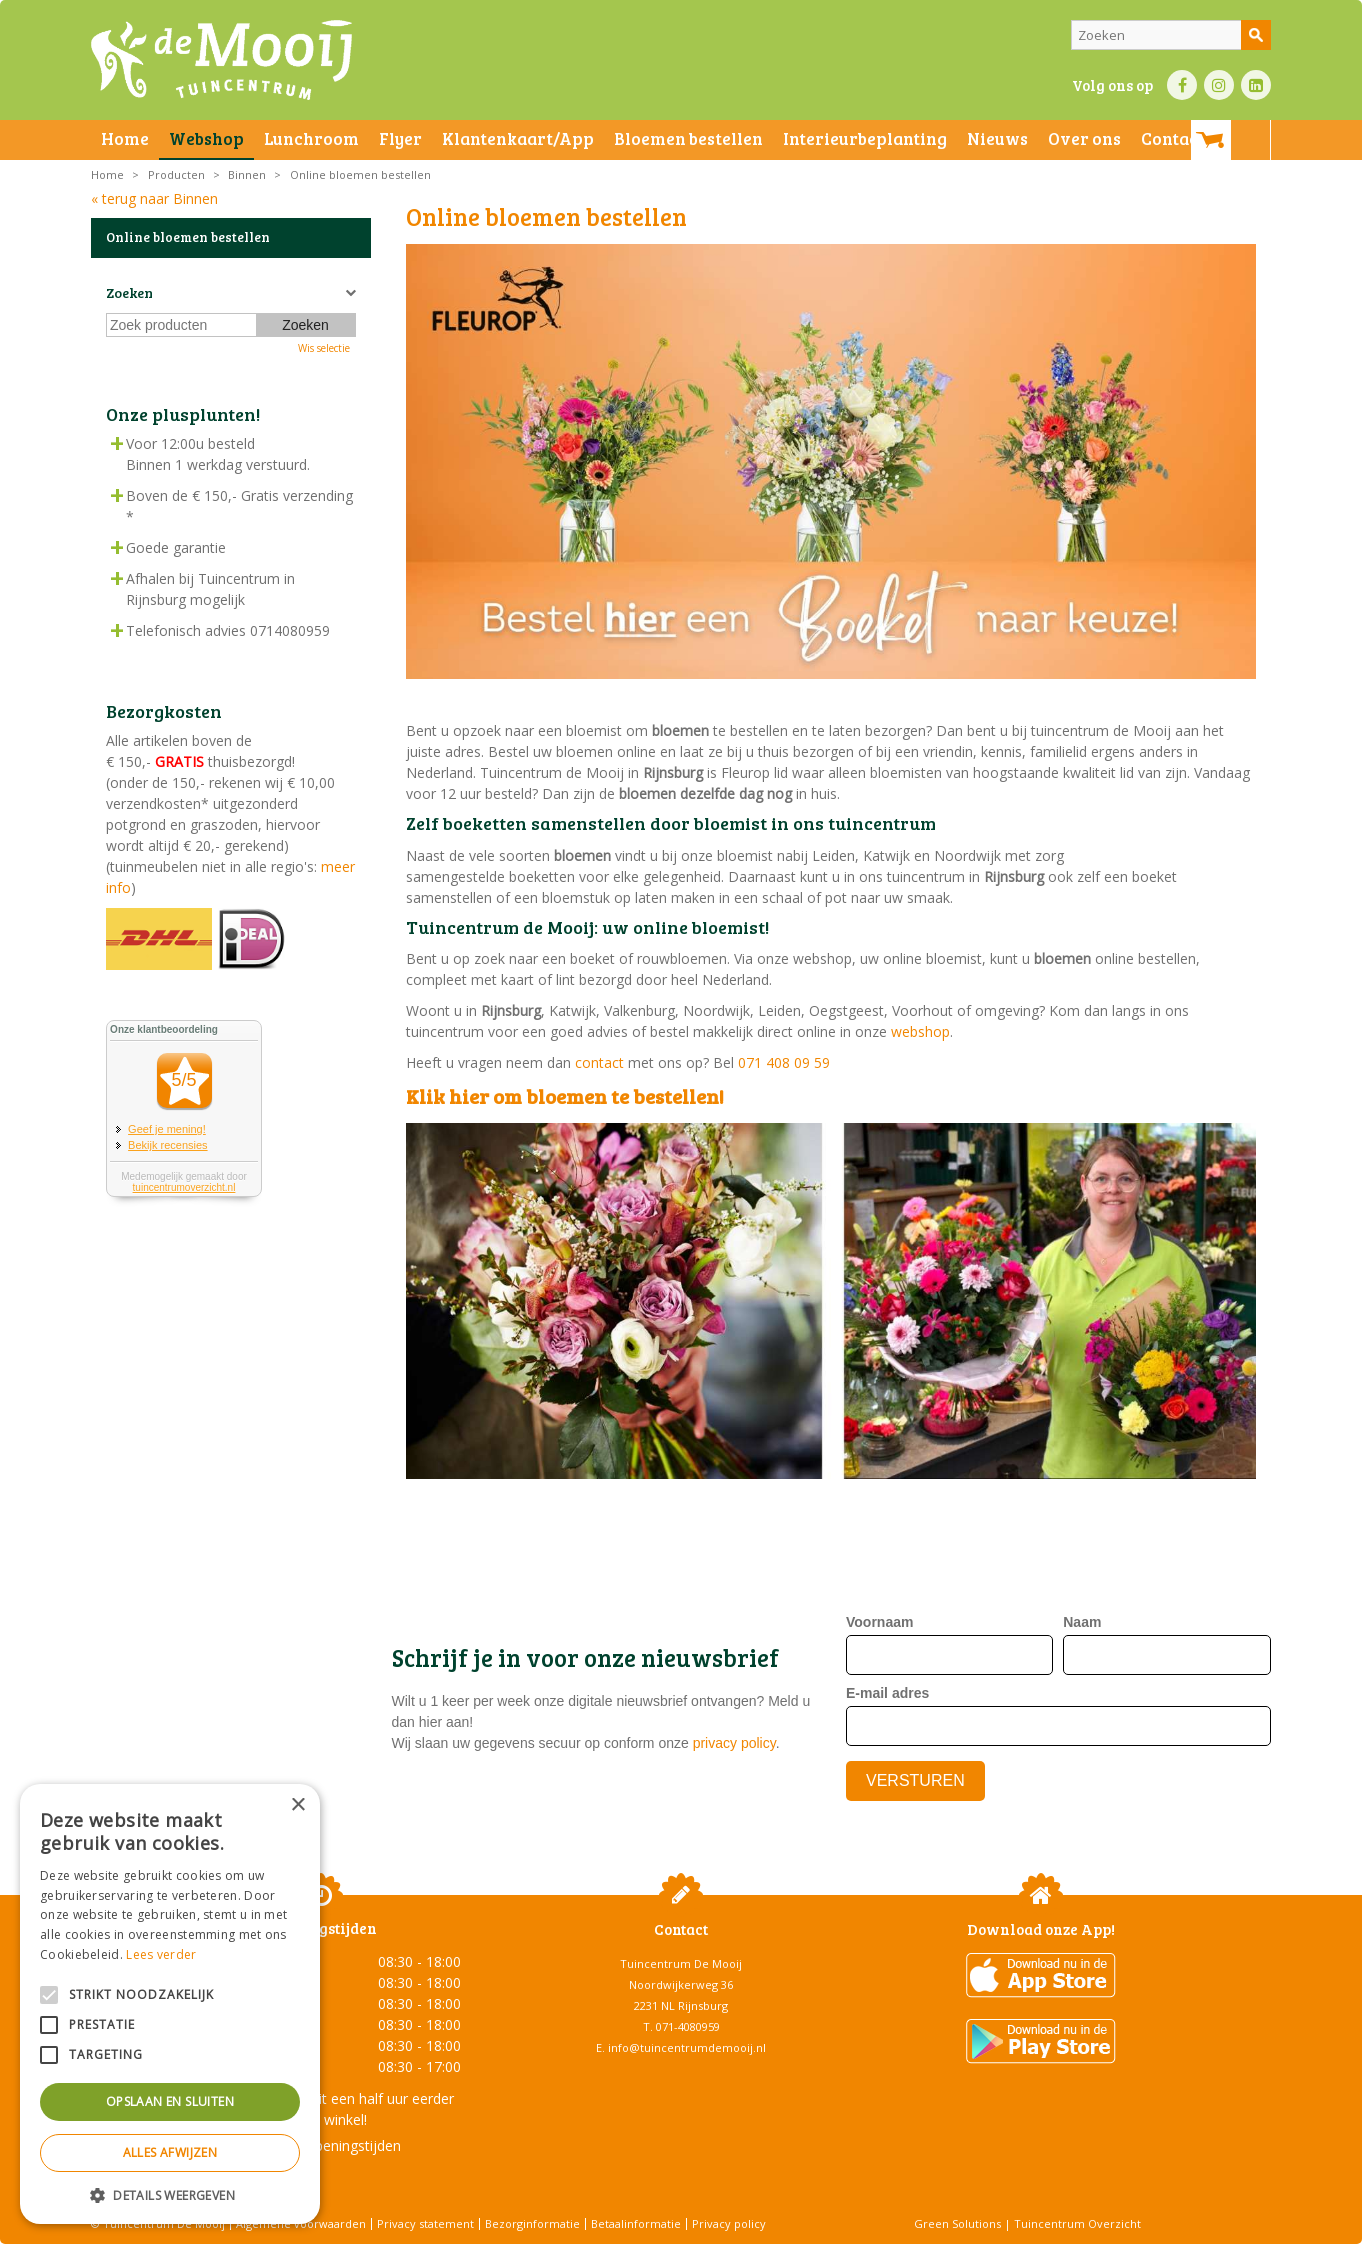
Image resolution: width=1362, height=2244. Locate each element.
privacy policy (734, 1743)
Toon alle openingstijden (321, 2145)
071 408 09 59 (784, 1062)
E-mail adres (887, 1693)
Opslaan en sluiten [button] (170, 2101)
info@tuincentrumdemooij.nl (687, 2047)
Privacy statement (425, 2223)
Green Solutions (957, 2223)
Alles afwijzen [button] (170, 2152)
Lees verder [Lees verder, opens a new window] (161, 1954)
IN (1219, 85)
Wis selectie (324, 348)
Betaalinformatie (636, 2223)
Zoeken (129, 292)
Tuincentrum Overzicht (1077, 2223)
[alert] (170, 2004)
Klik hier (447, 1096)
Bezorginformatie (532, 2223)
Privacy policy (729, 2223)
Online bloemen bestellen (188, 237)
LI (1256, 85)
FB (1182, 85)
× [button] (297, 1805)
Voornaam (879, 1622)
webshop (920, 1031)
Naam (1082, 1622)
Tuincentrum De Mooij (681, 1963)
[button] (170, 2194)
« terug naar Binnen (154, 198)
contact (599, 1062)
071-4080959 (688, 2026)
